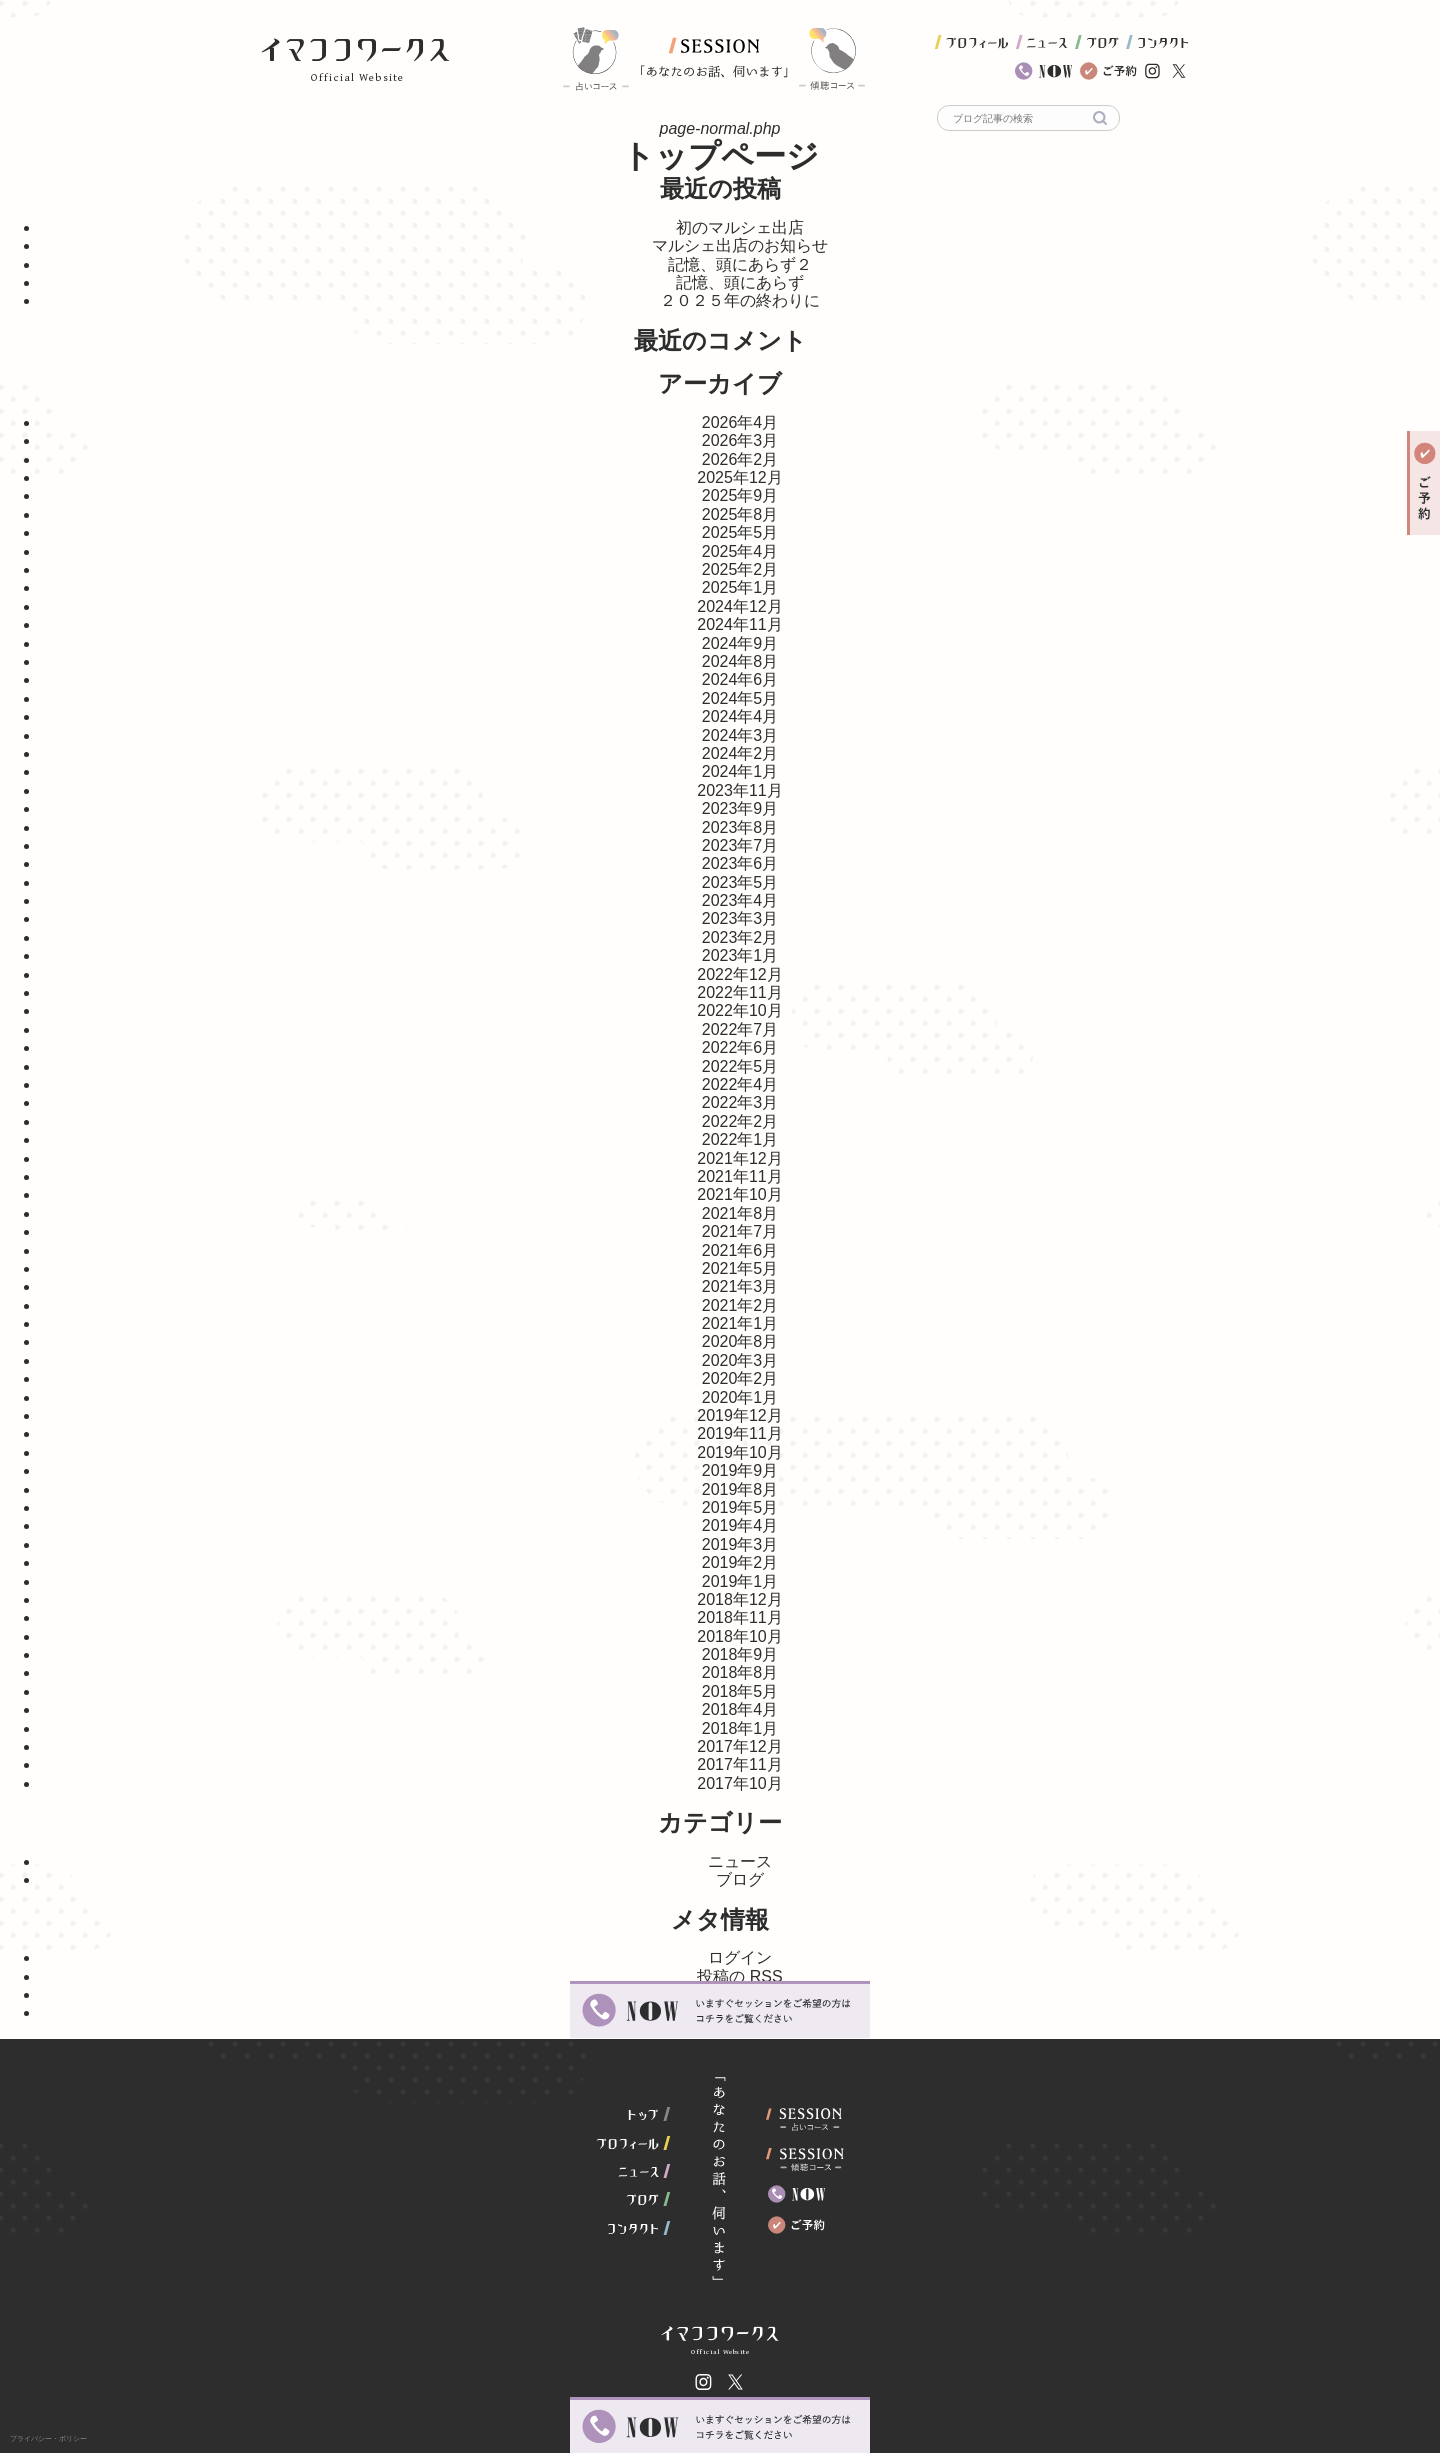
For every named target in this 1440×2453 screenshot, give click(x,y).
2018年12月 (739, 1599)
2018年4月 (740, 1709)
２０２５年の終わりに (740, 300)
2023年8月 (740, 827)
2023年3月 (740, 918)
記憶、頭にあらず (740, 282)
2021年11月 (739, 1176)
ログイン (740, 1957)
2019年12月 (739, 1415)
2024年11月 (739, 624)
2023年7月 (740, 845)
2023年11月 (739, 790)
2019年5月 (740, 1507)
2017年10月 (739, 1783)
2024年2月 (740, 753)
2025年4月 (740, 551)
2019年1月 (740, 1581)
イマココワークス (355, 49)
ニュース (740, 1861)
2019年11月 (739, 1433)
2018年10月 (739, 1636)
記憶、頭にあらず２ (740, 264)
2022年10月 (739, 1010)
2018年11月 (739, 1617)
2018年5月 (740, 1691)
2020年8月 (740, 1341)
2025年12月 (739, 477)
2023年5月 (740, 882)
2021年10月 (739, 1194)
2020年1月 (740, 1397)
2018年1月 (740, 1728)
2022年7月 (740, 1029)
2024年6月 (740, 679)
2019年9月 (740, 1470)
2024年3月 (740, 735)
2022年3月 (740, 1102)
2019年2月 (740, 1562)
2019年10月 (739, 1452)
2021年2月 (740, 1305)
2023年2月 (740, 937)
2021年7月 (740, 1231)
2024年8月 (740, 661)
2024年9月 (740, 643)
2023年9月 (740, 808)
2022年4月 (740, 1084)
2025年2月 (740, 569)
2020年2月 (740, 1378)
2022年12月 (739, 974)
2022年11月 (739, 992)
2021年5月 (740, 1268)
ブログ (740, 1879)
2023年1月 (740, 955)
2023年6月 (740, 863)
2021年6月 (740, 1250)
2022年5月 (740, 1066)
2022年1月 (740, 1139)
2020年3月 (740, 1360)
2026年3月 (740, 440)
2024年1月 (740, 771)
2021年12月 (739, 1158)
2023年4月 (740, 900)
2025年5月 (740, 532)
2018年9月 (740, 1654)
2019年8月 (740, 1489)
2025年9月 (740, 495)
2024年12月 (739, 606)
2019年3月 (740, 1544)
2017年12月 (739, 1746)
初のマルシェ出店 (740, 227)
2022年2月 (740, 1121)
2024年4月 (740, 716)
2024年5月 (740, 698)
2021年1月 (740, 1323)
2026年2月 (740, 459)
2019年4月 (740, 1525)
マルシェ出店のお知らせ (740, 245)
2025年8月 (740, 514)
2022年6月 (740, 1047)
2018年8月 (740, 1672)
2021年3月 (740, 1286)
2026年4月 (740, 422)
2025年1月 (740, 587)
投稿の (739, 1976)
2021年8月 (740, 1213)
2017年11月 (739, 1764)
